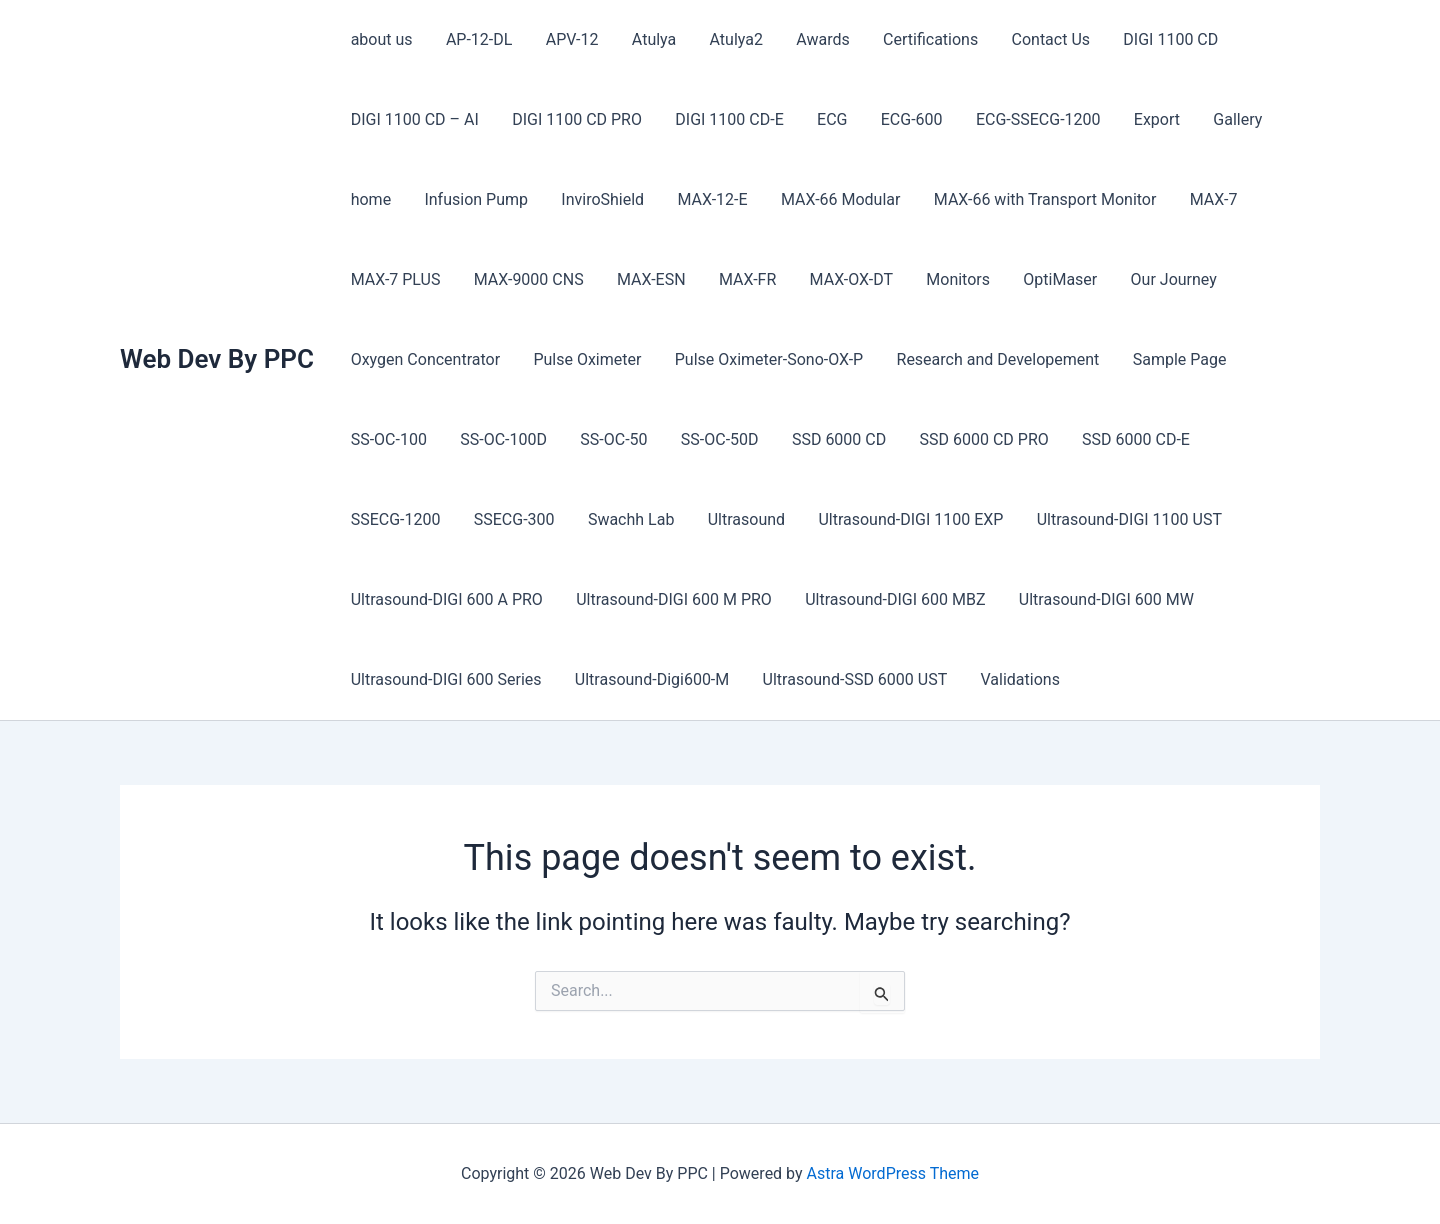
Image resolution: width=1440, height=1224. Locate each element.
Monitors (951, 279)
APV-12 (568, 39)
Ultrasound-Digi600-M (650, 679)
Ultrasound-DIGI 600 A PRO (446, 599)
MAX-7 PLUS (395, 279)
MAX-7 (1205, 199)
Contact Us (1041, 39)
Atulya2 (730, 39)
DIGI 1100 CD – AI (414, 119)
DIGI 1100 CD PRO (575, 119)
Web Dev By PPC (217, 359)
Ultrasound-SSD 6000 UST (851, 679)
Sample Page (1174, 359)
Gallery (1227, 119)
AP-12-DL (477, 39)
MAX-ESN (648, 279)
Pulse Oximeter (585, 359)
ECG (827, 119)
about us (381, 39)
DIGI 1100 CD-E (726, 119)
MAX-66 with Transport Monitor (1038, 199)
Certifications (922, 39)
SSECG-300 (390, 519)
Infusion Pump (474, 199)
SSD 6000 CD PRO (976, 439)
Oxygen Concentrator (424, 359)
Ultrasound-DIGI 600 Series (445, 679)
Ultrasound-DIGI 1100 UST (1000, 519)
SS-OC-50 (610, 439)
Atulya (649, 39)
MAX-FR (742, 279)
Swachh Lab (506, 519)
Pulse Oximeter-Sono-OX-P (765, 359)
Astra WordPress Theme (893, 1173)
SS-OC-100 (388, 439)
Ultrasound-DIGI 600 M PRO (672, 599)
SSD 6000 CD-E (1128, 439)
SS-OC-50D (715, 439)
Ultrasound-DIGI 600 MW (1101, 599)
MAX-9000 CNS (527, 279)
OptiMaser (1052, 279)
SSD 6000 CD (833, 439)
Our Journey (1164, 279)
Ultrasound (619, 519)
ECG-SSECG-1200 (1031, 119)
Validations (1015, 679)
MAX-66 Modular (835, 199)
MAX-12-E (708, 199)
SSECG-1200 (1258, 439)
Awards (815, 39)
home (370, 199)
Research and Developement (993, 359)
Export (1148, 119)
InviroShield (599, 199)
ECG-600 (906, 119)
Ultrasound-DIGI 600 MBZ (892, 599)
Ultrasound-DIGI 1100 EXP (783, 519)
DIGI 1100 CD (1159, 39)
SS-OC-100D (501, 439)
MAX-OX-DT (845, 279)
